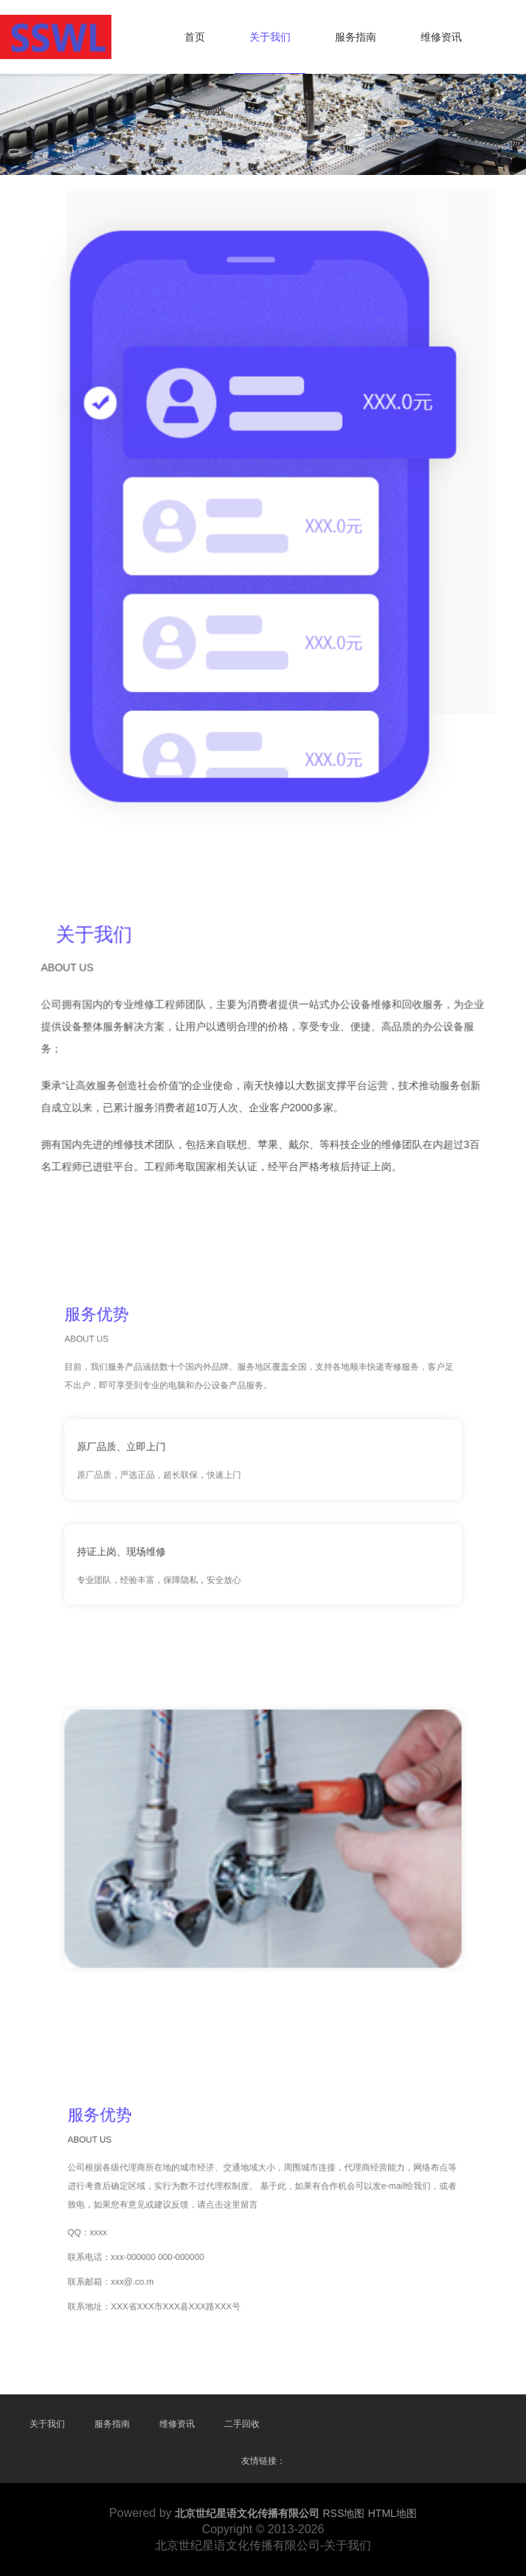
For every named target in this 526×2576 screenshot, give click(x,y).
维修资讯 (441, 37)
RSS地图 (344, 2513)
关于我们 (270, 37)
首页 (194, 37)
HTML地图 (392, 2513)
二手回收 (205, 111)
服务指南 (355, 37)
